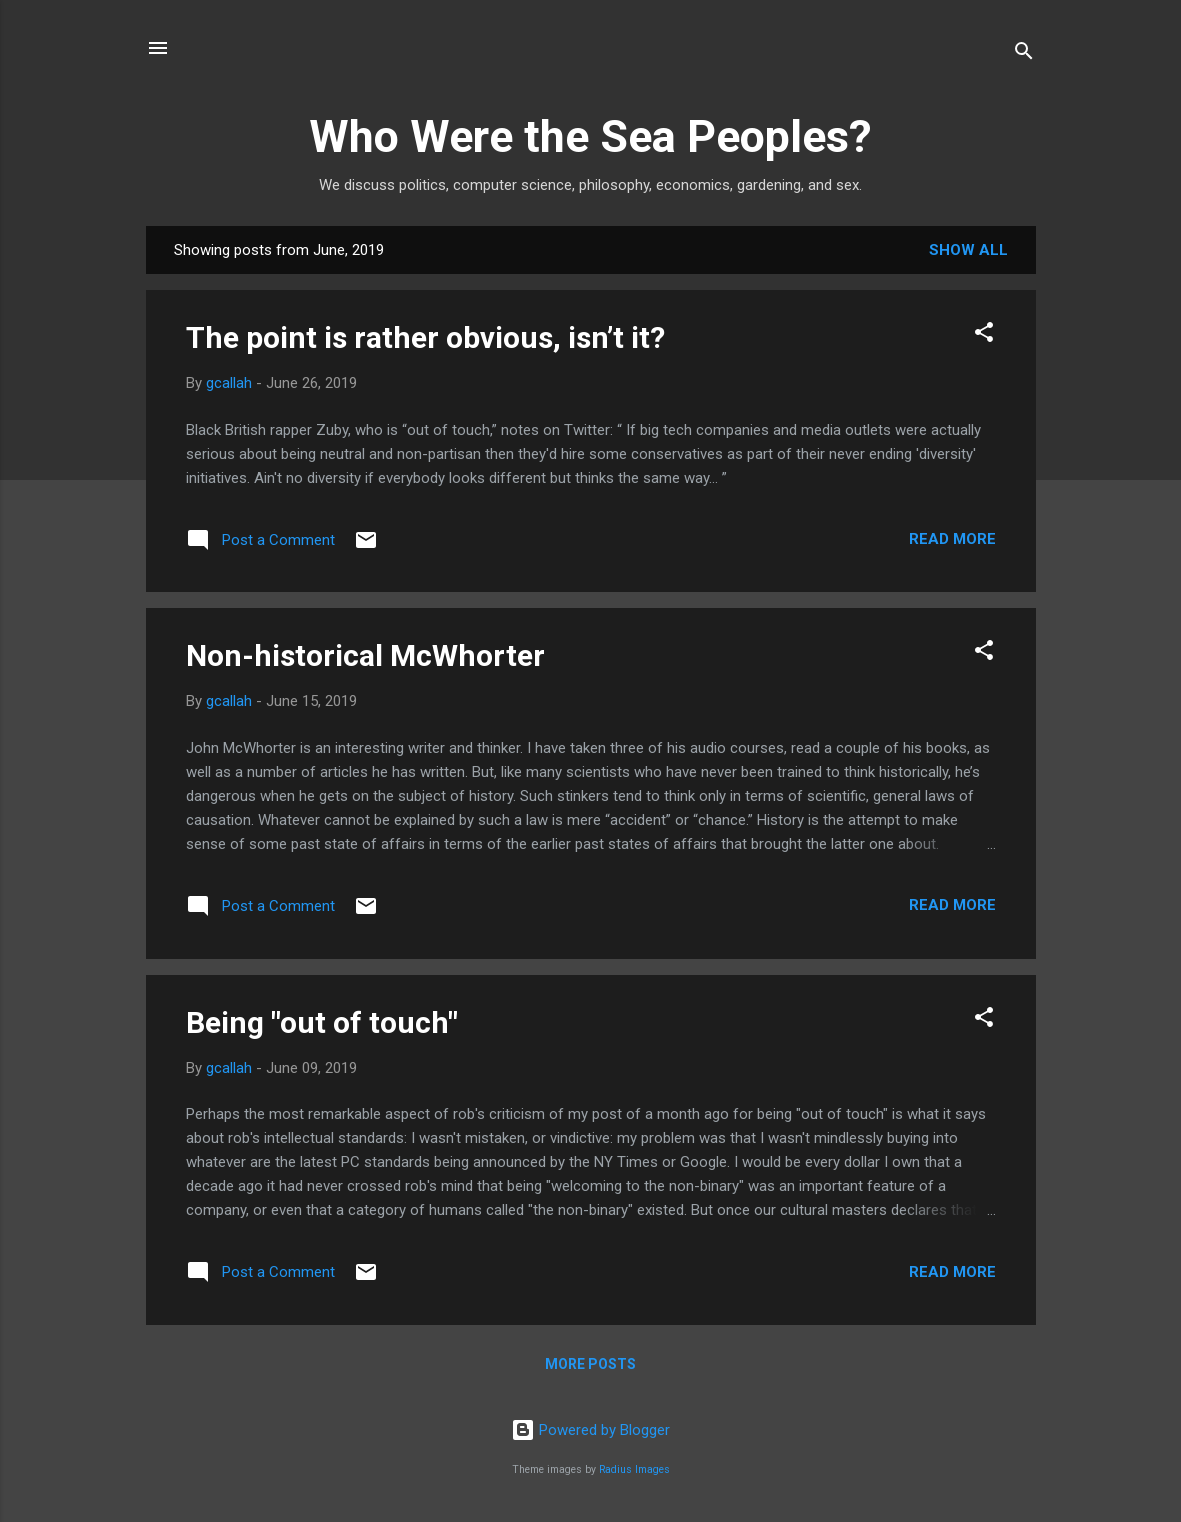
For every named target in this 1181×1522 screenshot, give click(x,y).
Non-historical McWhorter (365, 655)
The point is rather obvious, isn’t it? (425, 337)
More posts (590, 1364)
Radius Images (634, 1469)
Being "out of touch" (322, 1022)
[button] (984, 335)
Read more (952, 539)
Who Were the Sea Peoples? (590, 136)
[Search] (1024, 54)
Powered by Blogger (590, 1430)
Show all (968, 250)
